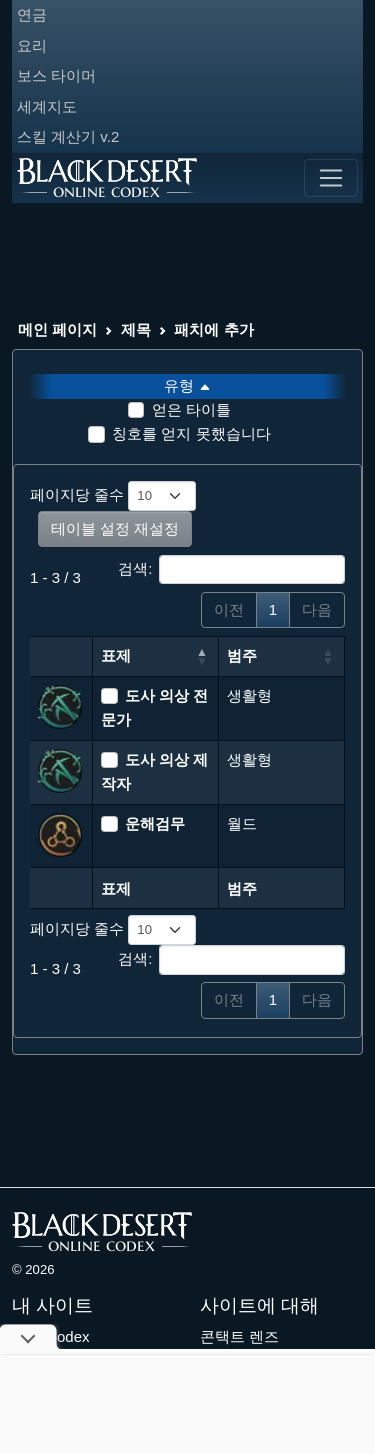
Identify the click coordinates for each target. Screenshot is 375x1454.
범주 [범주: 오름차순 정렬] (242, 655)
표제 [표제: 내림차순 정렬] (116, 655)
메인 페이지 (57, 329)
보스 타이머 (56, 75)
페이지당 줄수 (113, 496)
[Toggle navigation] (331, 178)
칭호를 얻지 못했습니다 (191, 433)
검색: (231, 570)
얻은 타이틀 (191, 409)
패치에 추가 (213, 329)
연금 (32, 14)
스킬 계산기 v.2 (68, 136)
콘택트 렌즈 (239, 1336)
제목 (136, 329)
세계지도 (47, 106)
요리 (32, 45)
